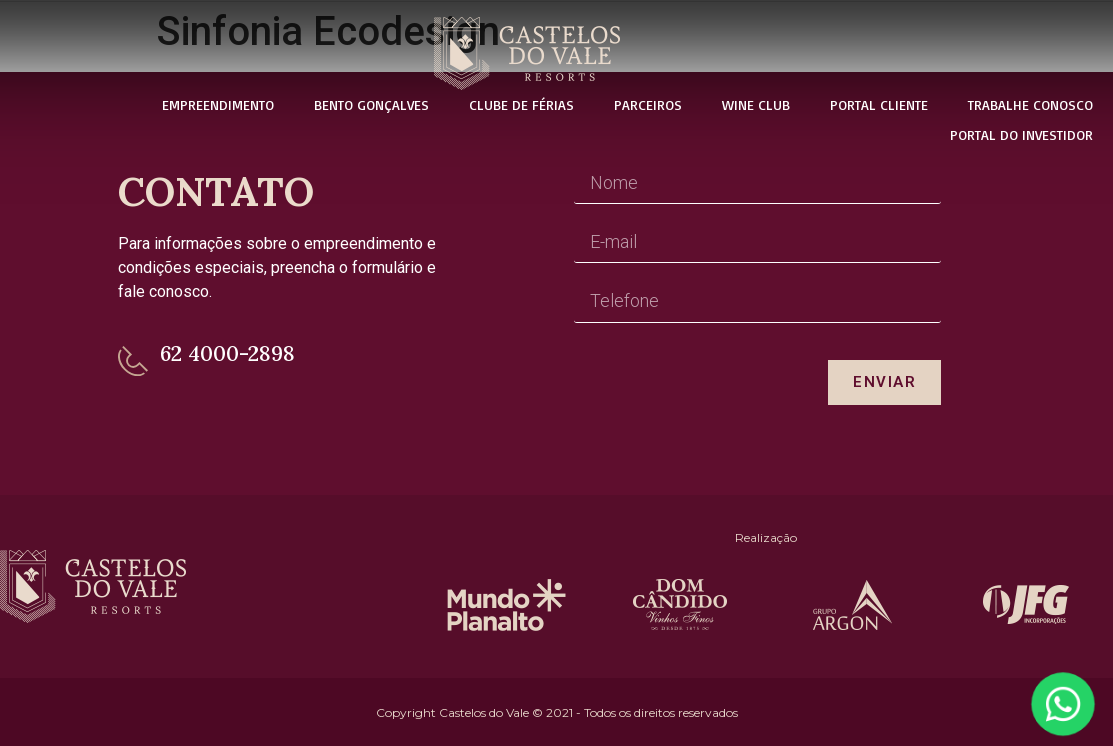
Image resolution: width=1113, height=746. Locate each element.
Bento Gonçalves (371, 104)
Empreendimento (218, 104)
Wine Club (756, 104)
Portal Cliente (879, 104)
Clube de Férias (521, 104)
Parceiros (648, 104)
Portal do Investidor (1021, 134)
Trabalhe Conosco (1030, 104)
